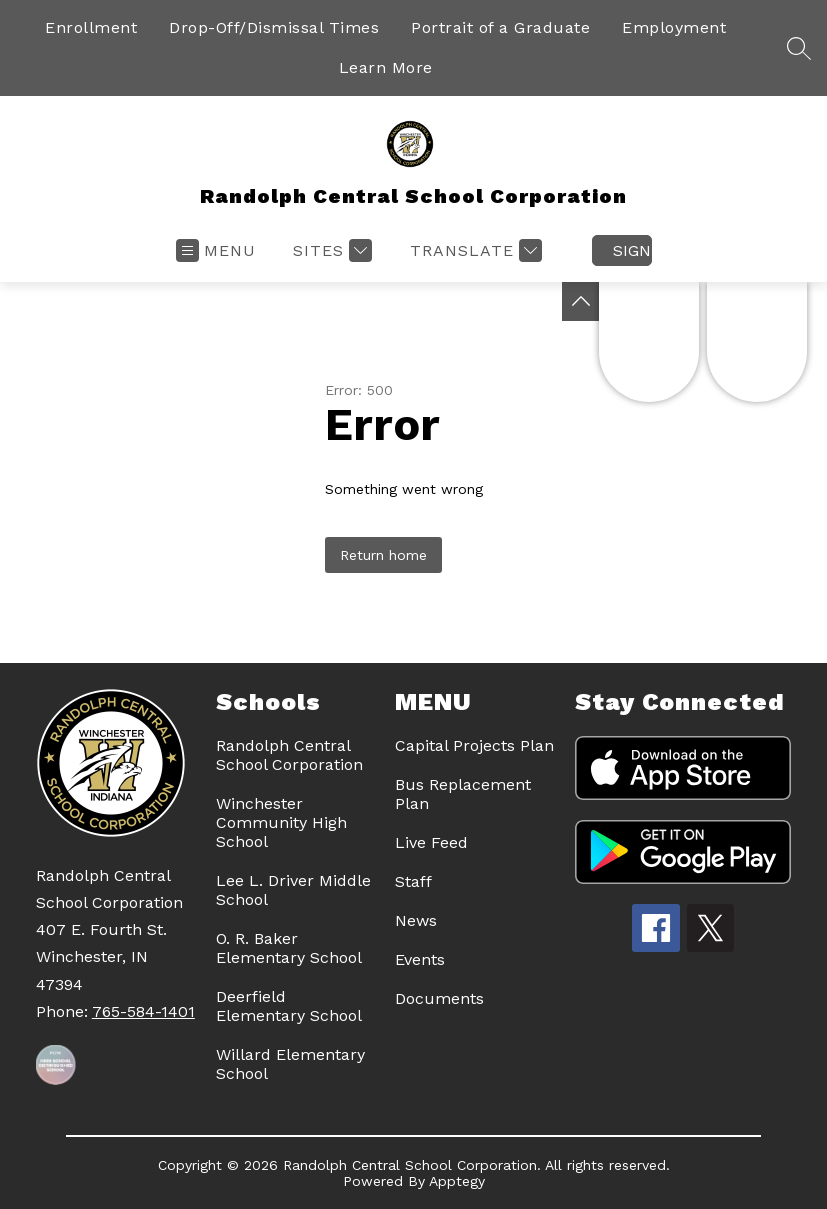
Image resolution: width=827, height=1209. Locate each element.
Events (420, 959)
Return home (383, 555)
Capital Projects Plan (474, 745)
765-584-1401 (143, 1011)
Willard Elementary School (290, 1064)
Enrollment (91, 27)
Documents (439, 998)
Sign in (632, 250)
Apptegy (457, 1181)
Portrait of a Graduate (500, 27)
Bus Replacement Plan (463, 794)
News (416, 920)
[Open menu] (216, 250)
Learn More (386, 67)
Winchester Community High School (281, 822)
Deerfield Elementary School (289, 1006)
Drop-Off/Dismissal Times (274, 27)
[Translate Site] (473, 250)
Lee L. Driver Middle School (293, 890)
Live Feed (431, 842)
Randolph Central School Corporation (289, 755)
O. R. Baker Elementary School (289, 948)
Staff (413, 881)
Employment (674, 27)
